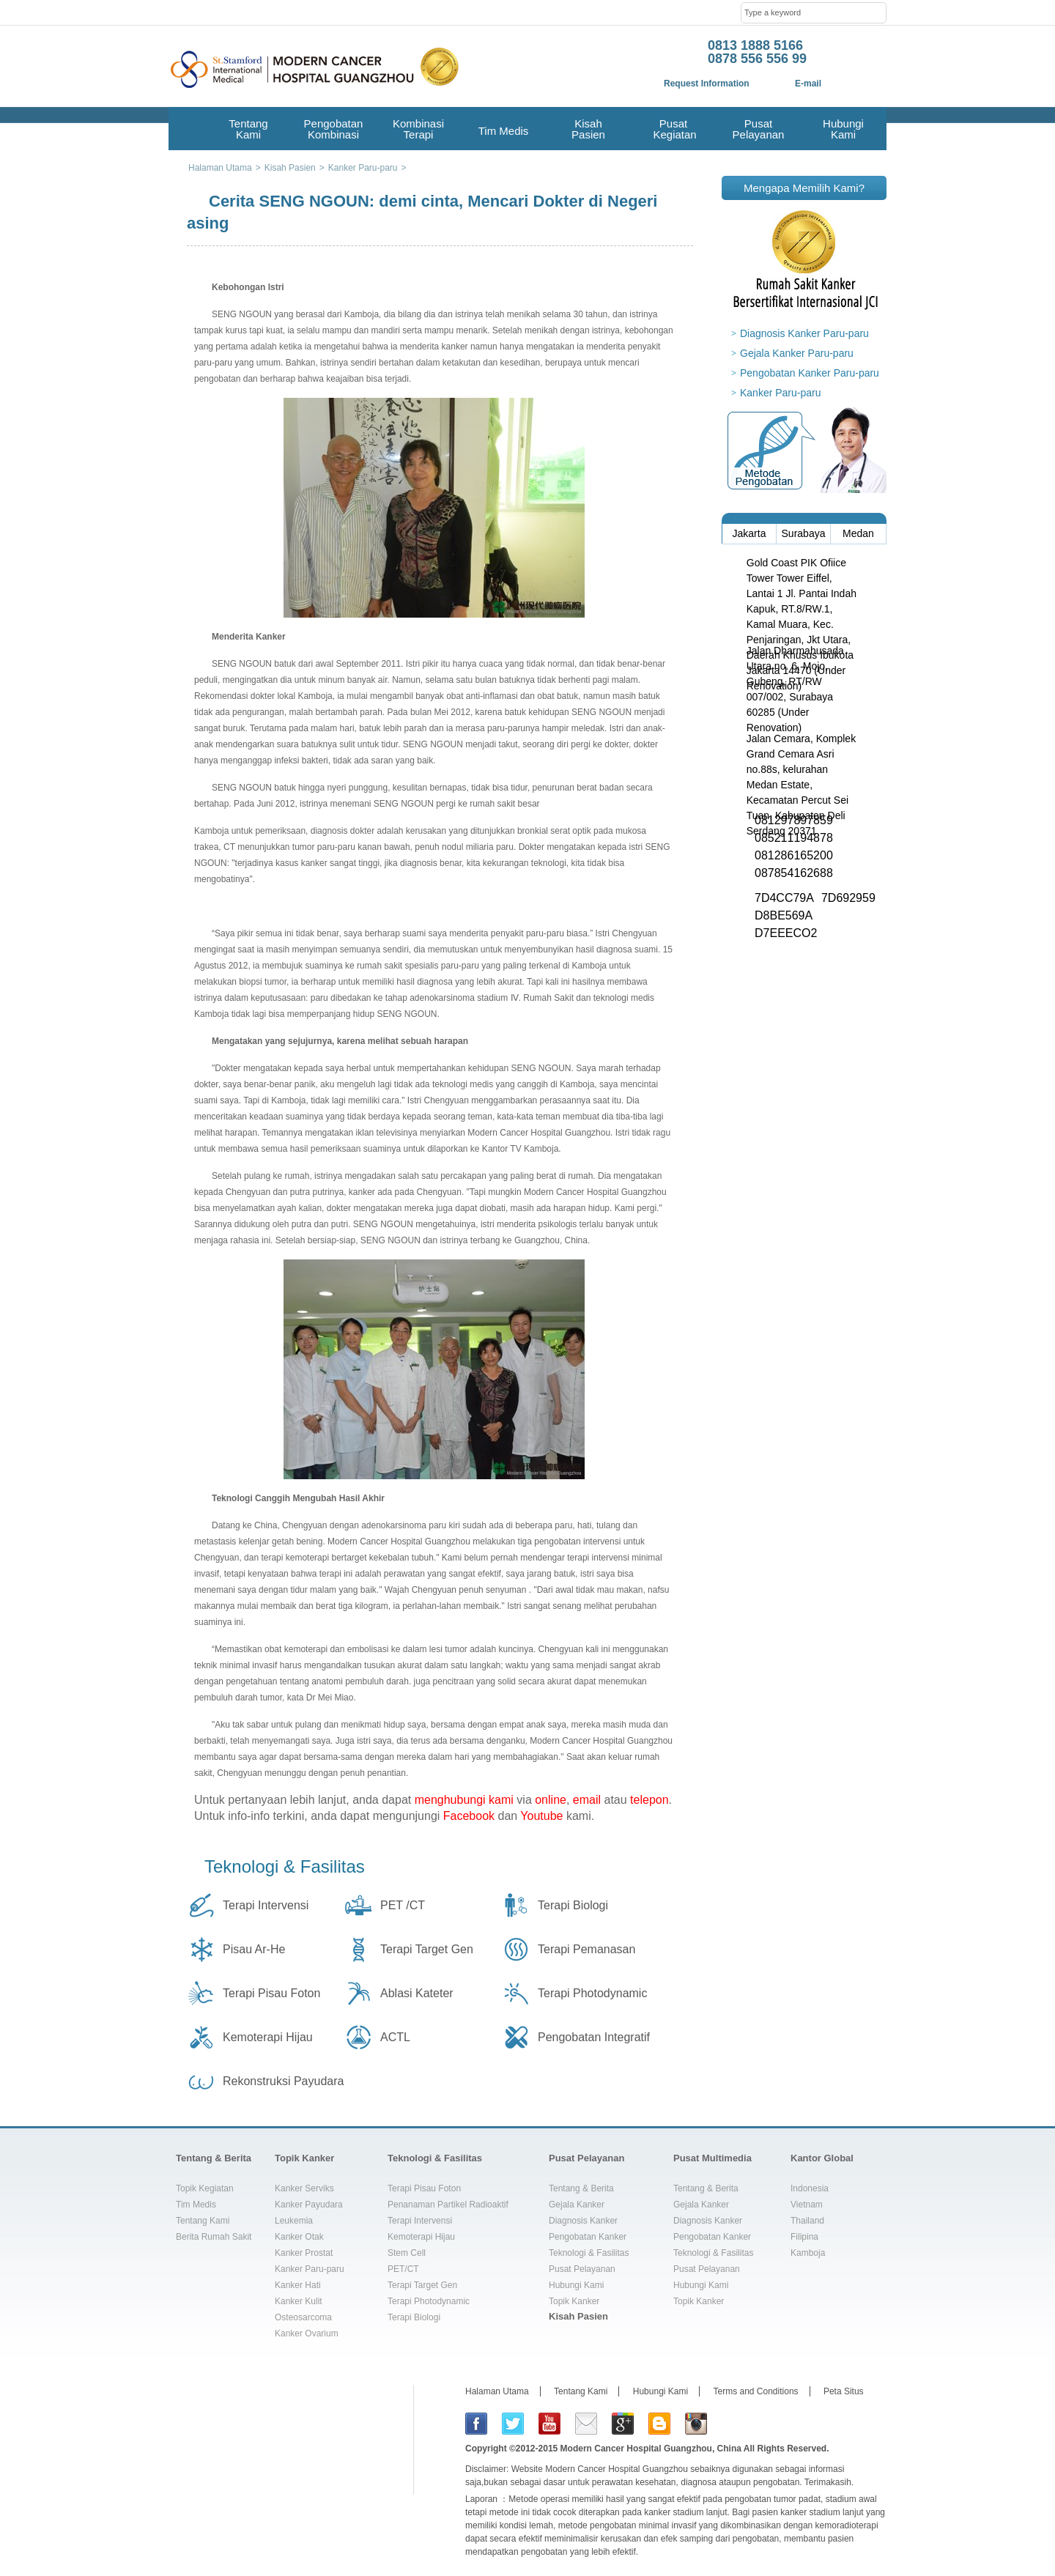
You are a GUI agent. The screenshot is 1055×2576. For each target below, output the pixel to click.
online (550, 1800)
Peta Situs (843, 2391)
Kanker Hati (298, 2285)
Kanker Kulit (298, 2301)
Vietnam (807, 2204)
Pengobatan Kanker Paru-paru (809, 373)
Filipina (804, 2237)
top (870, 2118)
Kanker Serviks (304, 2188)
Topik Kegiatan (205, 2188)
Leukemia (294, 2221)
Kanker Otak (299, 2237)
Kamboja (808, 2253)
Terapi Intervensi (265, 1905)
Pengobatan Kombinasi (333, 129)
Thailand (807, 2221)
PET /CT (402, 1905)
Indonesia (810, 2188)
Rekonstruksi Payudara (283, 2081)
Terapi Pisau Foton (271, 1993)
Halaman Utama (497, 2391)
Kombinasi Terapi (418, 129)
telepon (649, 1800)
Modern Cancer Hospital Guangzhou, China (650, 2448)
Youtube (541, 1816)
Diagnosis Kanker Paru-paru (804, 333)
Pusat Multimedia (712, 2158)
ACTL (395, 2037)
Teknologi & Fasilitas (284, 1866)
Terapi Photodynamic (592, 1993)
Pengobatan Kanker (587, 2237)
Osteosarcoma (303, 2317)
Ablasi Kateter (417, 1993)
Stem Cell (407, 2253)
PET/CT (403, 2269)
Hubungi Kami (843, 129)
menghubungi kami (464, 1800)
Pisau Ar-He (254, 1949)
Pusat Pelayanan (759, 129)
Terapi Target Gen (426, 1949)
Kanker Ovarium (306, 2333)
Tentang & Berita (213, 2158)
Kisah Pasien (588, 129)
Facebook (469, 1816)
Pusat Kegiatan (673, 129)
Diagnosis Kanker (583, 2221)
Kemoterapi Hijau (268, 2037)
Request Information (706, 83)
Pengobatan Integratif (594, 2037)
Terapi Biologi (573, 1905)
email (587, 1800)
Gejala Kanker (576, 2204)
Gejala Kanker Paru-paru (797, 353)
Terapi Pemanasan (586, 1949)
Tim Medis (503, 131)
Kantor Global (822, 2158)
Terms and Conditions (756, 2391)
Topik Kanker (304, 2158)
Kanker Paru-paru (780, 393)
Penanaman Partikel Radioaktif (448, 2204)
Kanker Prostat (304, 2253)
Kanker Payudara (309, 2204)
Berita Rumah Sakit (213, 2237)
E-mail (808, 83)
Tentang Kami (248, 129)
